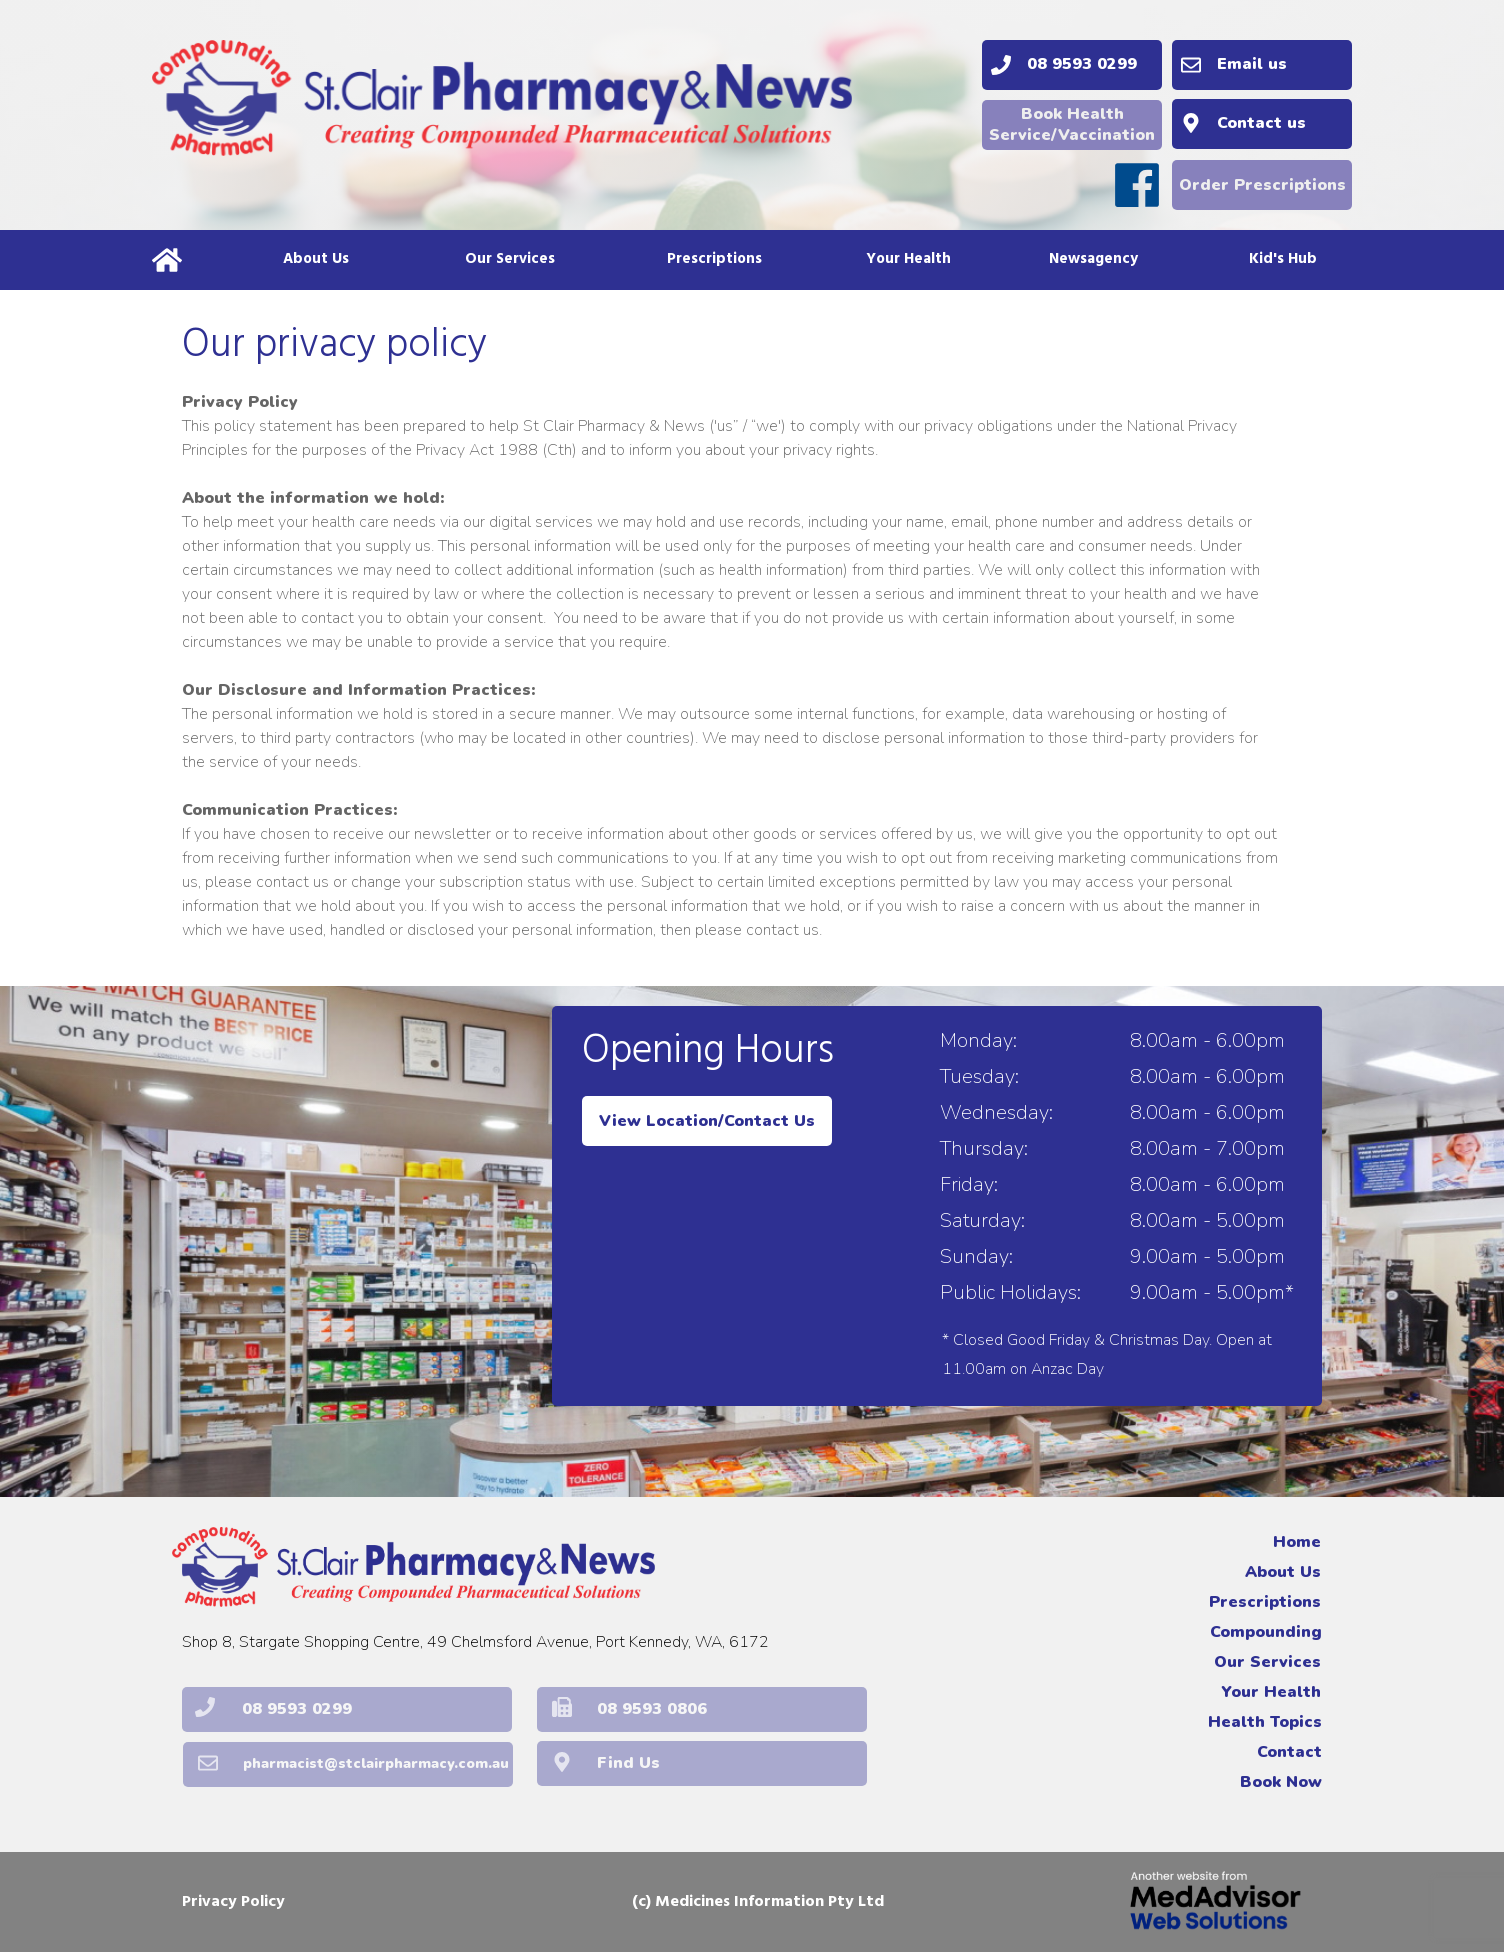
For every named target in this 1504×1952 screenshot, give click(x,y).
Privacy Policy (233, 1902)
